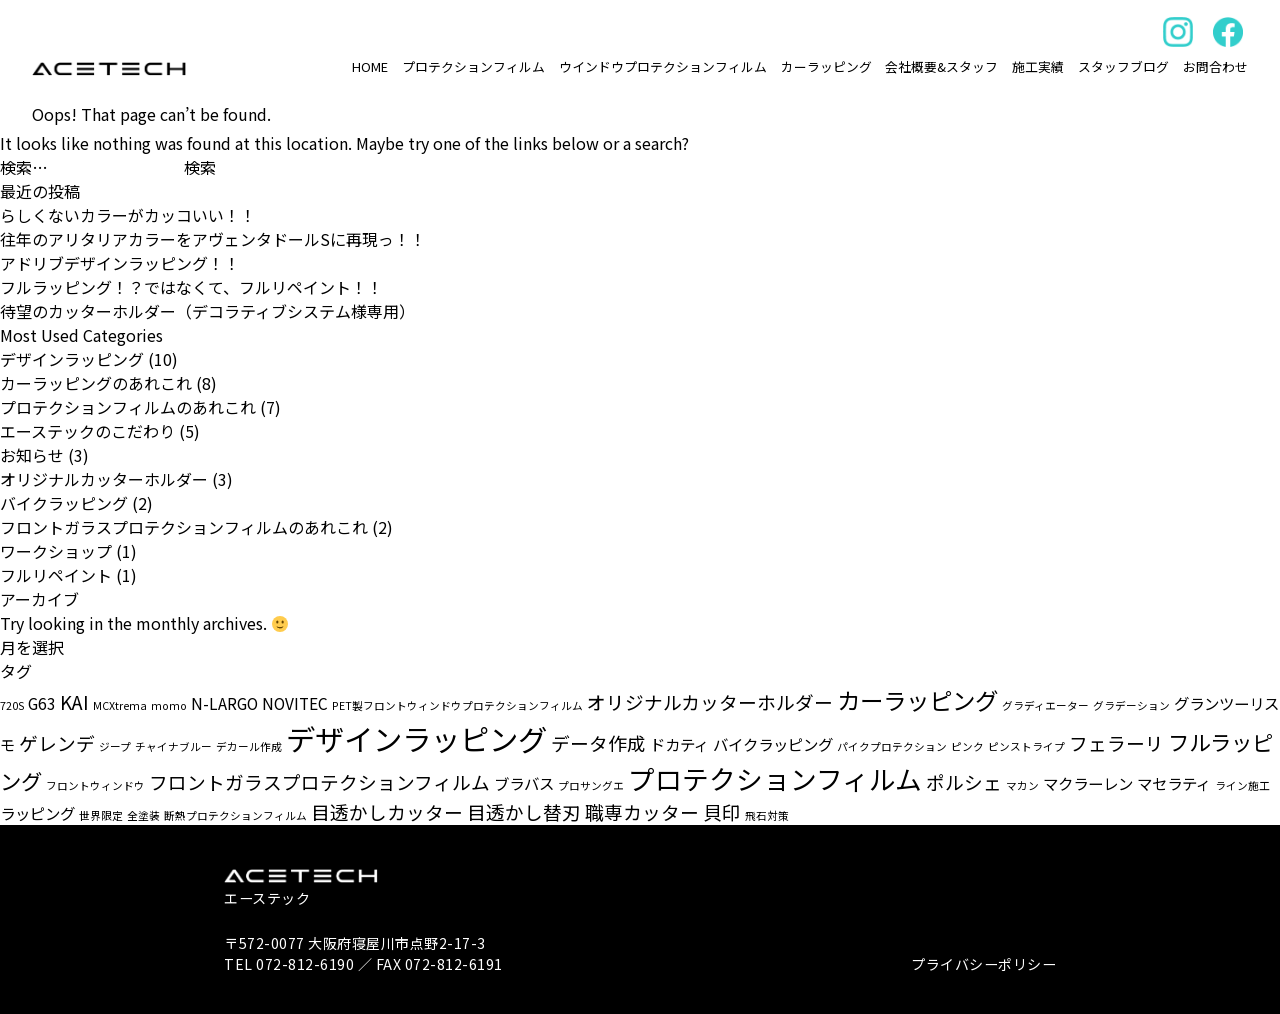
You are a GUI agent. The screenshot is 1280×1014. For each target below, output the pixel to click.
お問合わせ (1215, 66)
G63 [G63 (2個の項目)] (42, 703)
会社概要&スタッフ (941, 66)
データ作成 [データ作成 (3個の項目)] (598, 742)
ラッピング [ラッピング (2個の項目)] (37, 813)
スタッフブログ (1123, 66)
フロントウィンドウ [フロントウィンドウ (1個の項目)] (95, 785)
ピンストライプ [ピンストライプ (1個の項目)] (1026, 746)
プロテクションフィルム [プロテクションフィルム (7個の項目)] (775, 778)
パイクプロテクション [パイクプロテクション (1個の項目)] (892, 746)
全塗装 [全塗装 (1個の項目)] (143, 815)
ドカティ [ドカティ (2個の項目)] (679, 744)
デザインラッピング (72, 359)
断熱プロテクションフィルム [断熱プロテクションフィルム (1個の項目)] (235, 815)
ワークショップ (56, 551)
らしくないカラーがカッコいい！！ (128, 215)
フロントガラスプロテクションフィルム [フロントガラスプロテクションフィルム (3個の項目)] (319, 781)
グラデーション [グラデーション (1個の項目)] (1131, 705)
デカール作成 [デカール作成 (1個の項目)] (249, 746)
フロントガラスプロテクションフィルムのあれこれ (184, 527)
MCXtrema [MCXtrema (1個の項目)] (120, 705)
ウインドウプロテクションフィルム (663, 66)
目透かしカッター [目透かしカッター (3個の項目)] (387, 811)
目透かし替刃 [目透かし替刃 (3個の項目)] (524, 811)
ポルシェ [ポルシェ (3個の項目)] (964, 781)
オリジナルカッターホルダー (104, 479)
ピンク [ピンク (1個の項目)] (967, 746)
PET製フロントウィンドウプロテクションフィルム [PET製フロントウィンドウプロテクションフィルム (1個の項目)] (457, 705)
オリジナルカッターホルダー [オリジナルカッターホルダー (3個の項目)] (710, 701)
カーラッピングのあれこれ (96, 383)
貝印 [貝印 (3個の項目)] (722, 811)
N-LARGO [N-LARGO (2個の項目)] (224, 703)
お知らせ (32, 455)
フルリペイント (56, 575)
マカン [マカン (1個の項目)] (1022, 785)
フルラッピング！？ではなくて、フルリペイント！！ (191, 287)
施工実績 (1038, 66)
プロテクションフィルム (473, 66)
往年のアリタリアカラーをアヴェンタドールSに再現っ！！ (213, 239)
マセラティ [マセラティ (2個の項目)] (1174, 783)
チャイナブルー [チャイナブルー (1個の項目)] (173, 746)
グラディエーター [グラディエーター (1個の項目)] (1045, 705)
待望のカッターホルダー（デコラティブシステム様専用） (207, 311)
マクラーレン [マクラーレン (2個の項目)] (1088, 783)
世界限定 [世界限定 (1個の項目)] (101, 815)
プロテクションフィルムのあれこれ (128, 407)
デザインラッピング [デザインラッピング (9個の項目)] (416, 738)
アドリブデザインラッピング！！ (120, 263)
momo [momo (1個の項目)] (169, 705)
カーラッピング (826, 66)
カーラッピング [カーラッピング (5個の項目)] (917, 700)
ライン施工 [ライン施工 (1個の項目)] (1242, 785)
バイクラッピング (64, 503)
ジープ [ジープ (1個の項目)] (115, 746)
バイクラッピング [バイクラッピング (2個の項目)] (773, 744)
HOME (370, 66)
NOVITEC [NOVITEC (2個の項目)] (295, 703)
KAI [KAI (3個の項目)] (74, 701)
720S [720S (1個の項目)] (12, 705)
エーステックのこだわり (87, 431)
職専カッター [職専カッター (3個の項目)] (642, 811)
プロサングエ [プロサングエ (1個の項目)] (591, 785)
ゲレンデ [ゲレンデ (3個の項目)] (57, 742)
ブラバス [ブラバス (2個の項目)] (524, 783)
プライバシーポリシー (983, 964)
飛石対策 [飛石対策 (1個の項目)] (767, 815)
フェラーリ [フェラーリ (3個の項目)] (1116, 742)
